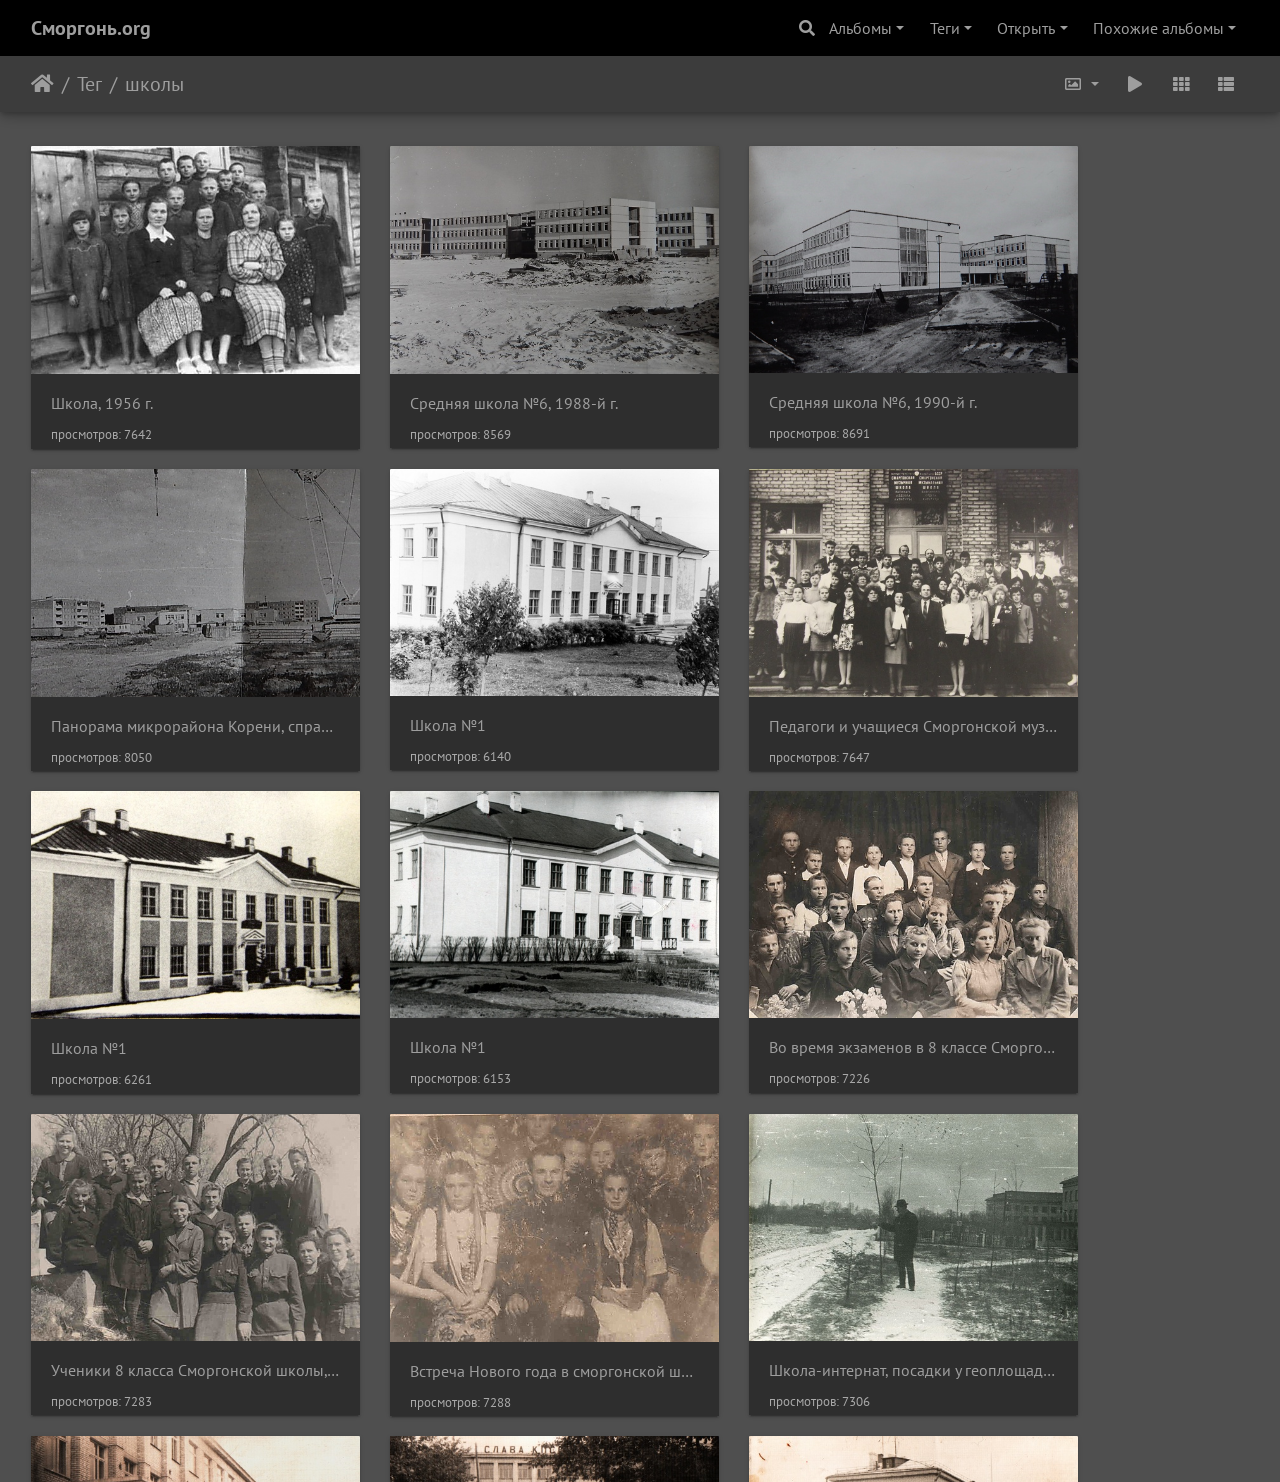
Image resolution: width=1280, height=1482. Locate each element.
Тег (89, 84)
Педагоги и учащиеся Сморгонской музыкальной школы (484, 661)
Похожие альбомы (1158, 28)
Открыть (1026, 28)
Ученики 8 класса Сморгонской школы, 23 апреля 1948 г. (484, 950)
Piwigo (667, 1440)
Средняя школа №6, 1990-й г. (779, 370)
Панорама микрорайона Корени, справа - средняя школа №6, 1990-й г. (1108, 371)
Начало (42, 84)
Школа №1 (89, 660)
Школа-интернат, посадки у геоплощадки (1108, 950)
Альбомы (860, 28)
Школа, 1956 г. (102, 371)
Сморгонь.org (91, 28)
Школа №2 (89, 1240)
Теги (945, 28)
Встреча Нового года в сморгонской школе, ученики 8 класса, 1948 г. (796, 951)
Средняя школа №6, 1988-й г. (467, 370)
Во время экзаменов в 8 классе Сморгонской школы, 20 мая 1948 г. (172, 950)
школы (154, 84)
